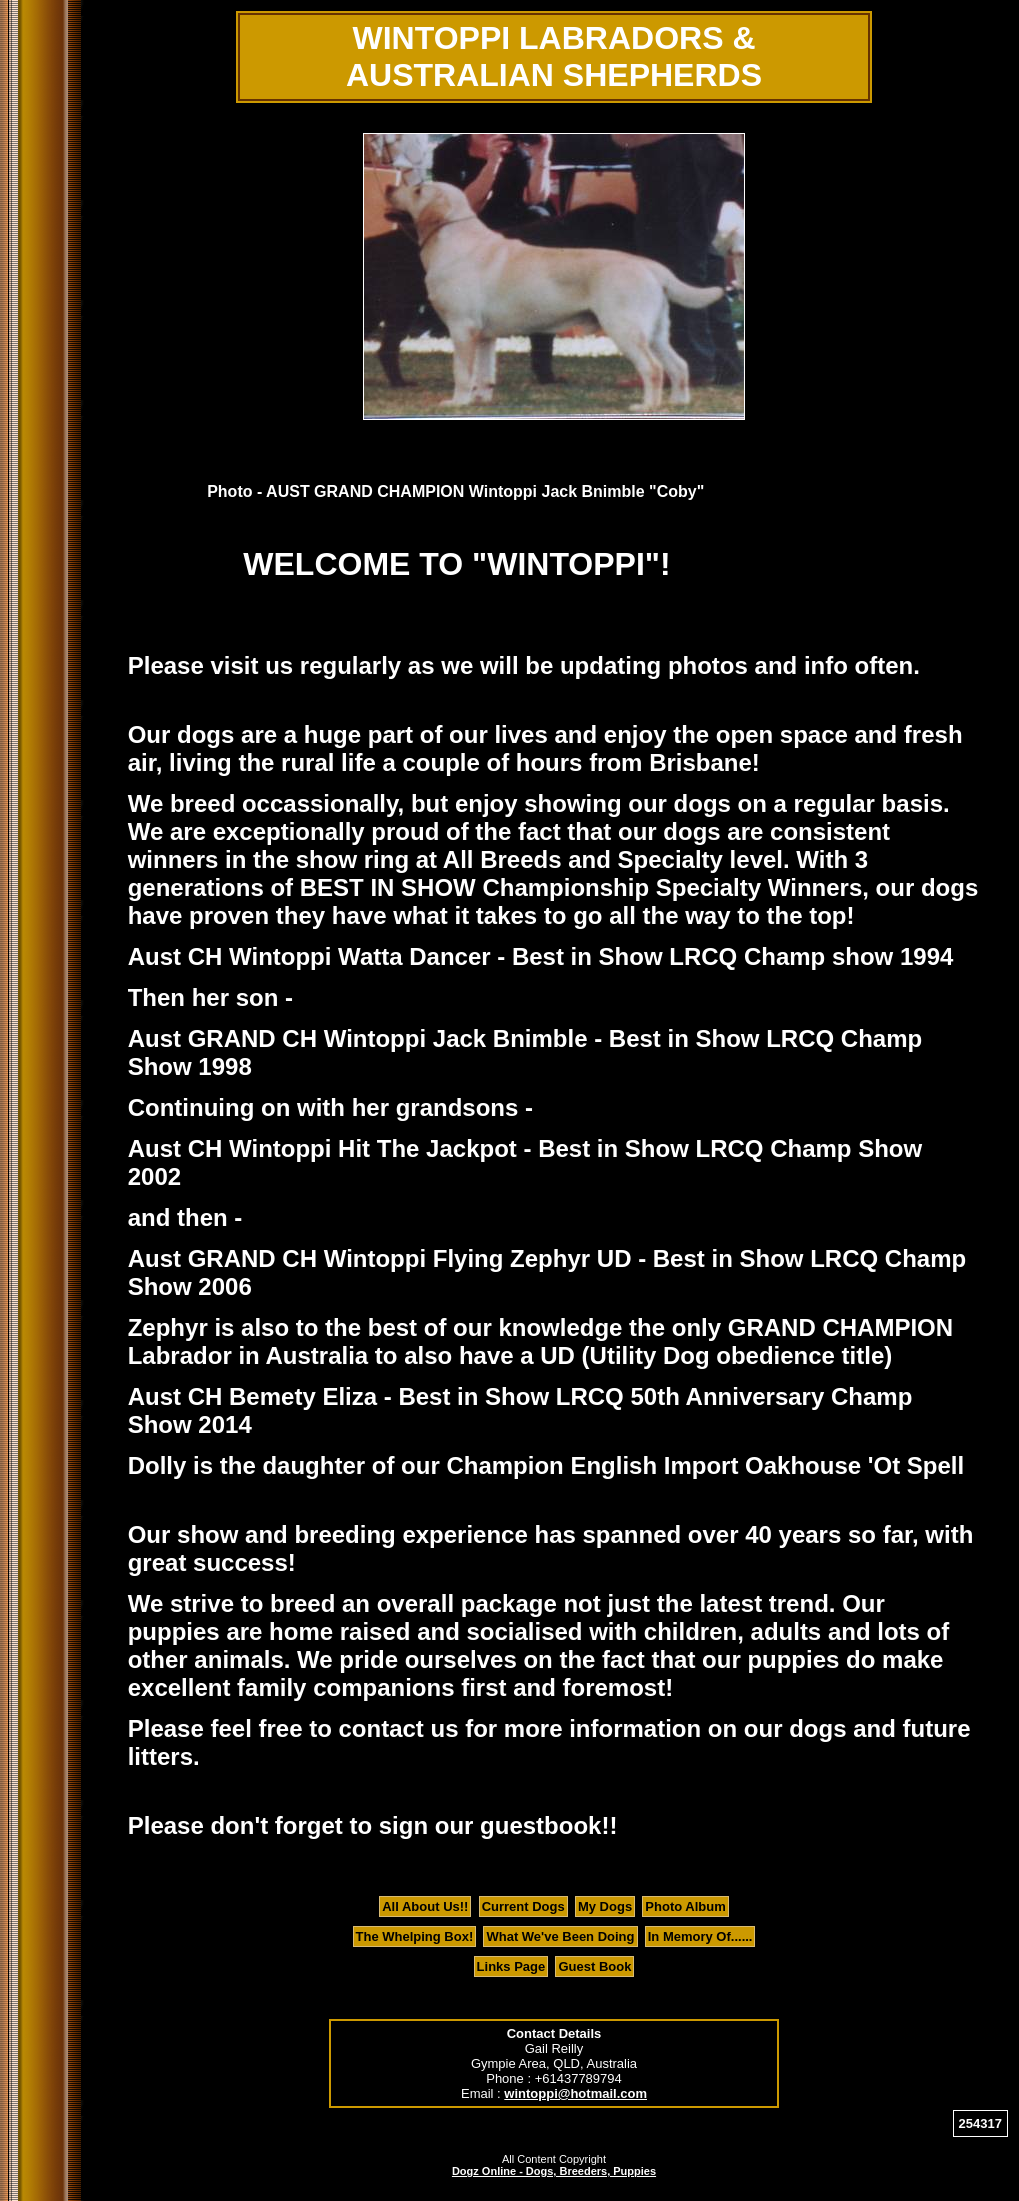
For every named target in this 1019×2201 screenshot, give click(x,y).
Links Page (511, 1966)
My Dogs (605, 1906)
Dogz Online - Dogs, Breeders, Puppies (554, 2171)
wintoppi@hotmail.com (575, 2093)
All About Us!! (425, 1906)
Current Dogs (523, 1906)
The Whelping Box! (415, 1936)
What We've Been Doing (560, 1936)
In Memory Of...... (700, 1936)
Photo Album (685, 1906)
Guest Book (594, 1966)
